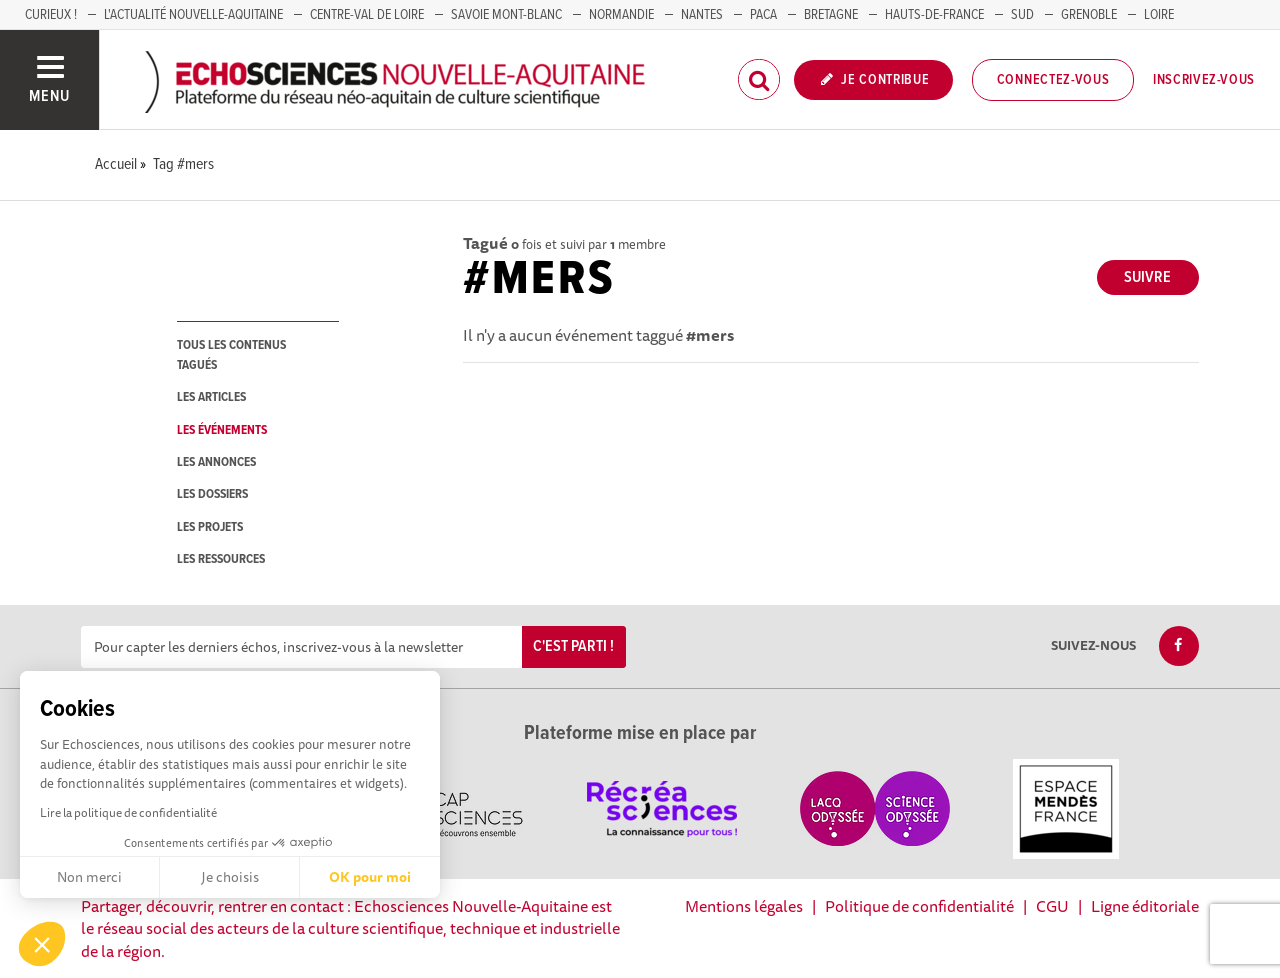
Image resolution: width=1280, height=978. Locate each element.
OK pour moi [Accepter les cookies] (370, 877)
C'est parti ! (573, 646)
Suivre (1147, 277)
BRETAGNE (831, 15)
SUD (1022, 15)
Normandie (621, 15)
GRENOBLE (1089, 15)
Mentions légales (744, 906)
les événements (222, 430)
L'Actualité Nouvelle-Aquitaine (193, 15)
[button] (42, 944)
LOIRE (1159, 15)
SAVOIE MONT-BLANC (506, 15)
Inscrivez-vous (1204, 80)
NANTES (702, 15)
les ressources (221, 559)
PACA (763, 15)
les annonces (216, 462)
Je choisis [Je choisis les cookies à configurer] (230, 877)
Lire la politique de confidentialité (128, 812)
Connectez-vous (1053, 80)
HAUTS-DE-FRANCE (934, 15)
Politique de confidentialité (919, 906)
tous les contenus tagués (231, 355)
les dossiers (212, 494)
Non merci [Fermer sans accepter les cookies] (89, 877)
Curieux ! (51, 15)
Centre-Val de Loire (367, 15)
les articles (211, 397)
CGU (1052, 906)
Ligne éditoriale (1145, 906)
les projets (210, 527)
